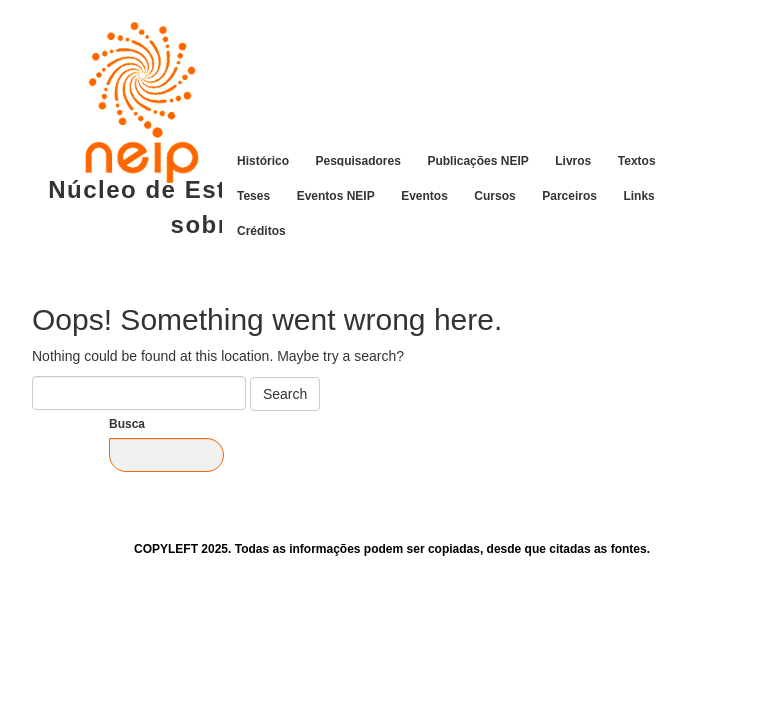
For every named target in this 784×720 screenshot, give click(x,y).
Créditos (261, 230)
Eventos (424, 195)
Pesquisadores (358, 160)
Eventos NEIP (336, 195)
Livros (573, 160)
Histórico (263, 160)
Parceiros (569, 195)
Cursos (494, 195)
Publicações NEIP (477, 160)
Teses (253, 195)
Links (638, 195)
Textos (637, 160)
